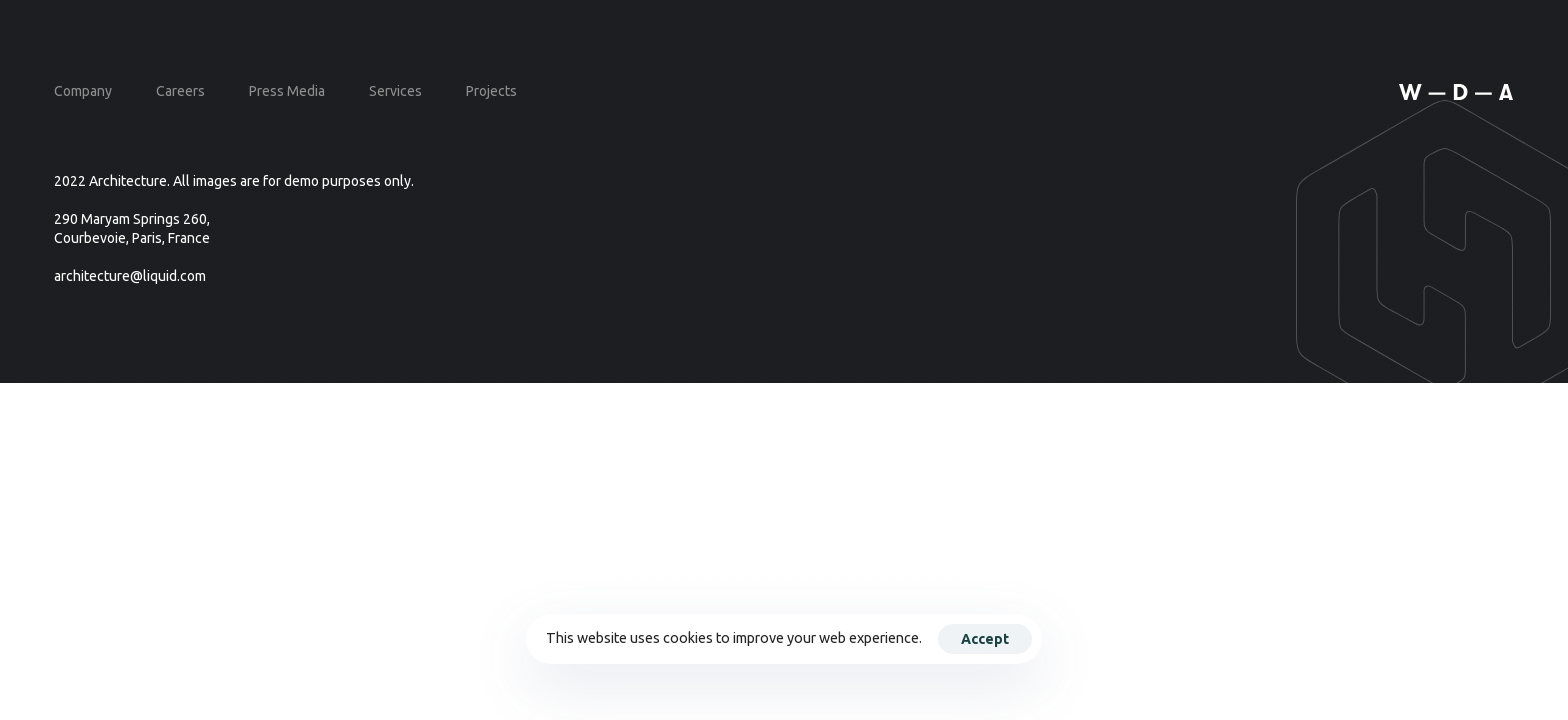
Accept (985, 639)
